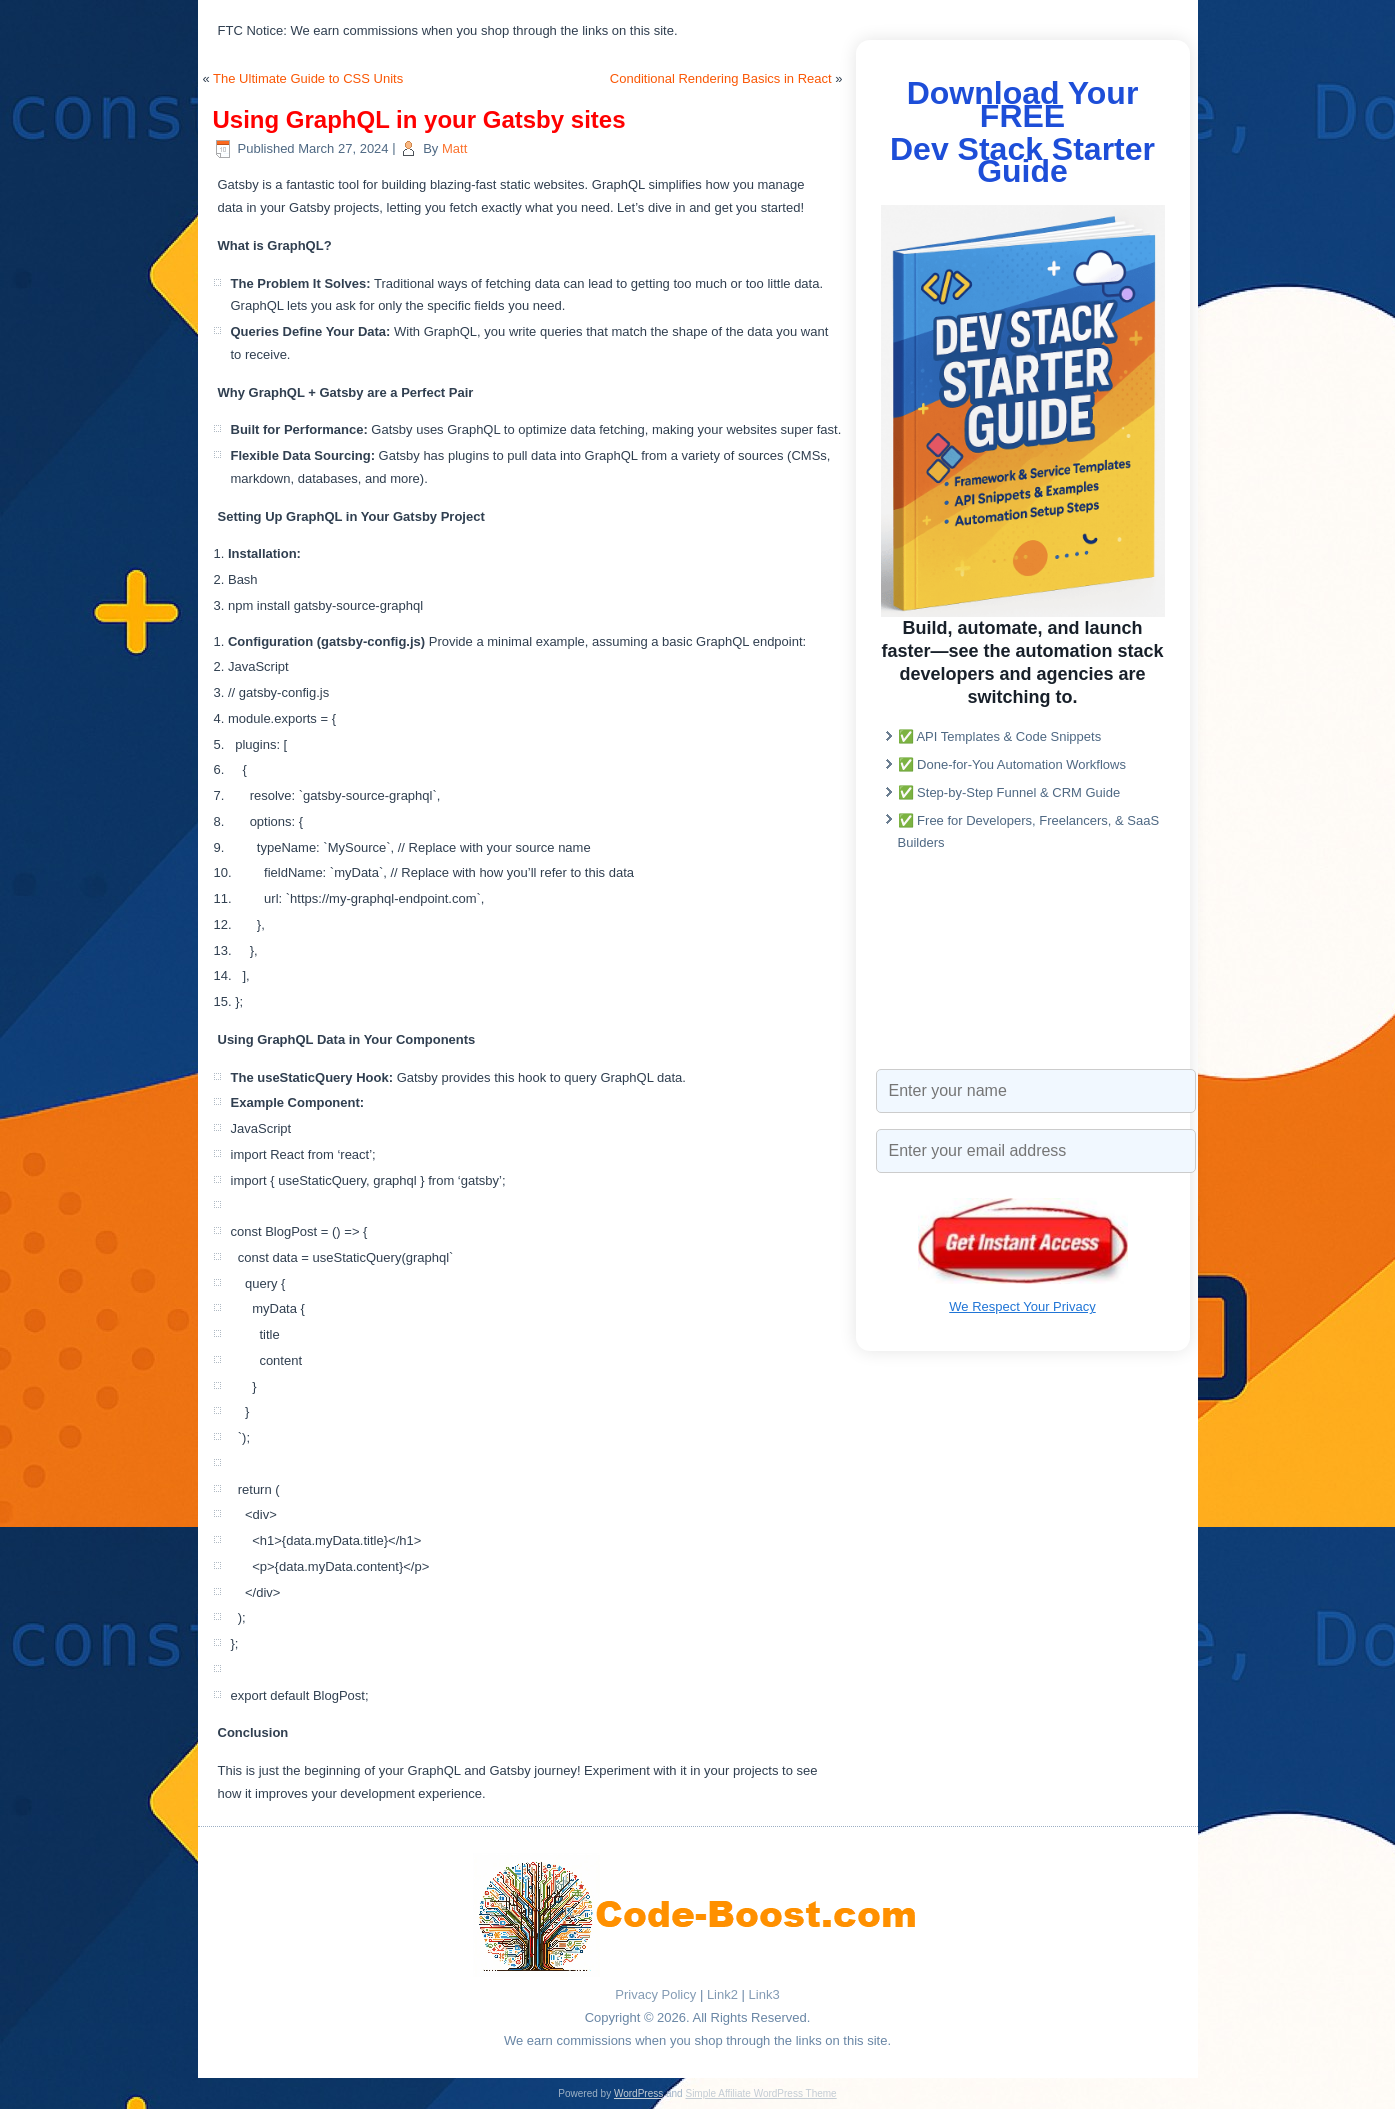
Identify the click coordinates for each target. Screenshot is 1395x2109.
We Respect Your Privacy (1022, 1306)
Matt (454, 148)
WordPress (638, 2093)
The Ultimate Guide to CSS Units (308, 78)
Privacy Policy (655, 1994)
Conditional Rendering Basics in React (721, 78)
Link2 (722, 1994)
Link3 (764, 1994)
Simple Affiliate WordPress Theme (760, 2093)
